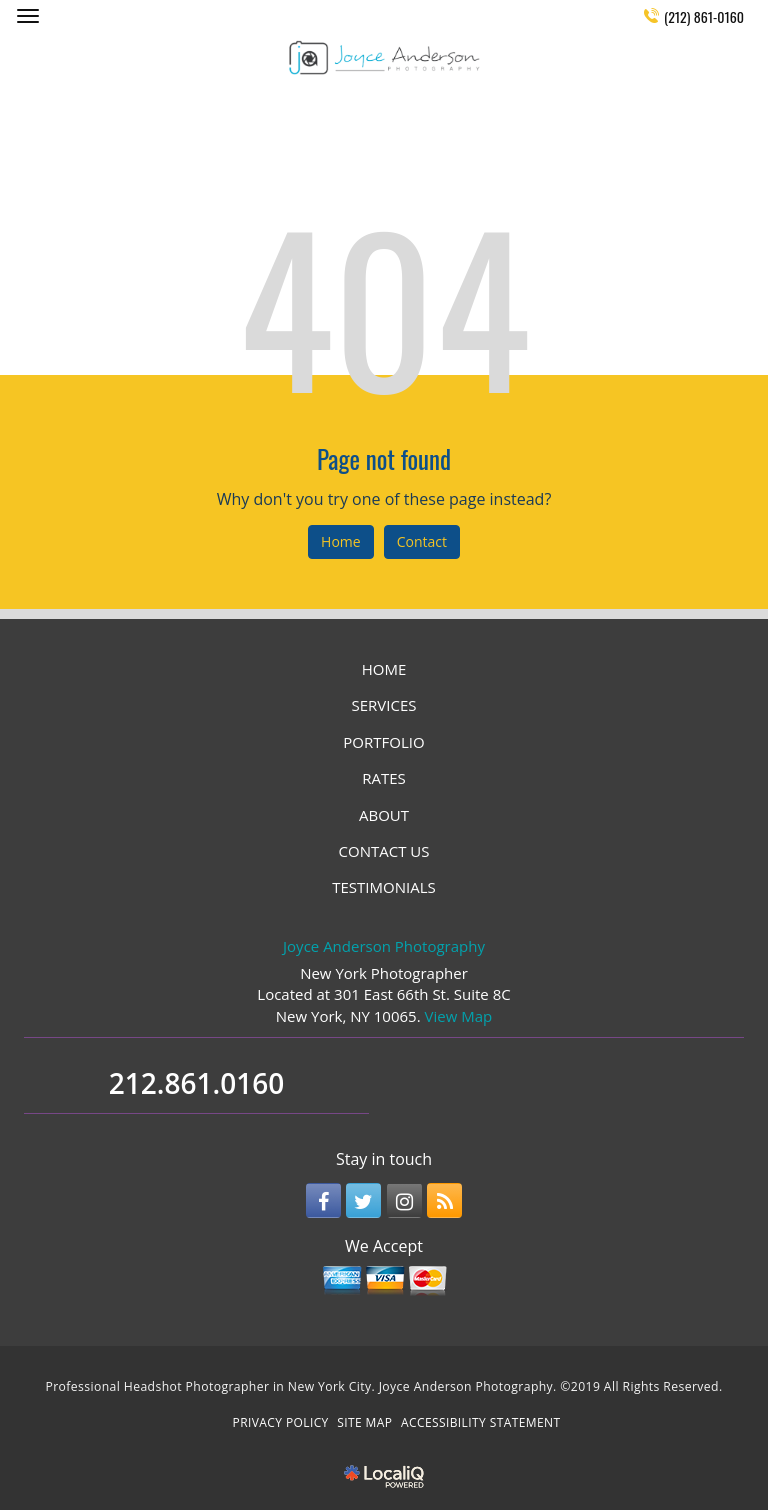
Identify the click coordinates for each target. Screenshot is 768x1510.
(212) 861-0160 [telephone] (704, 16)
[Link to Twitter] (363, 1200)
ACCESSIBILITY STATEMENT (480, 1422)
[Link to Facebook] (323, 1200)
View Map (459, 1016)
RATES (384, 778)
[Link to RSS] (444, 1200)
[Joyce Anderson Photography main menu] (27, 15)
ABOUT (384, 815)
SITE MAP (364, 1422)
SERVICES (384, 705)
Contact (422, 541)
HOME (384, 669)
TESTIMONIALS (383, 887)
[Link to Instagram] (404, 1200)
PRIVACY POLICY (281, 1422)
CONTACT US (384, 851)
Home (341, 541)
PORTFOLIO (383, 742)
